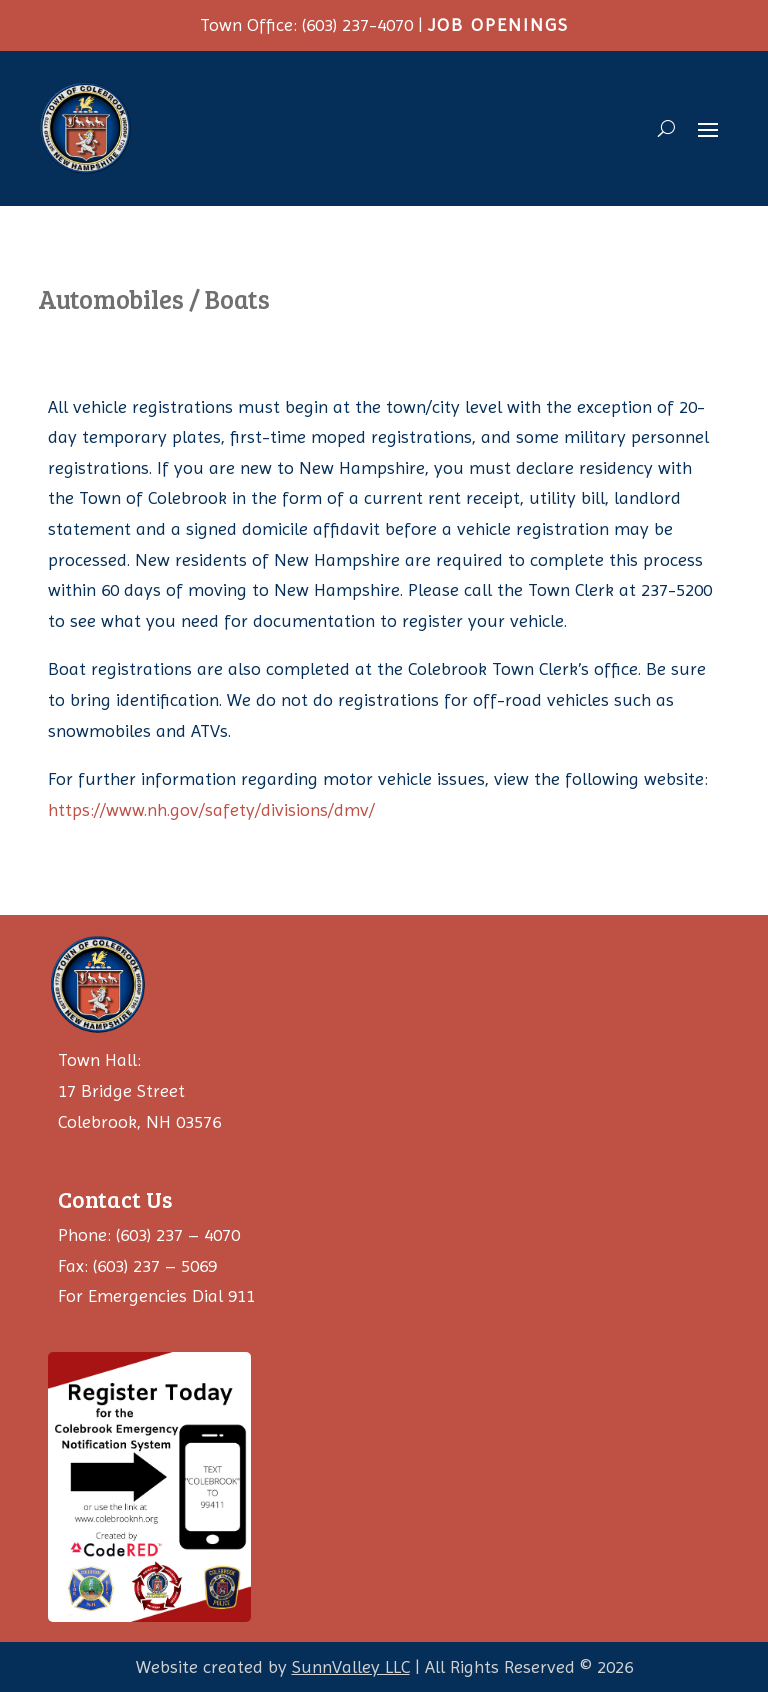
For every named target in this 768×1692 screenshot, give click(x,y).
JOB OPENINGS (498, 24)
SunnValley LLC (351, 1666)
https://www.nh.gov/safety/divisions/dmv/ (211, 809)
